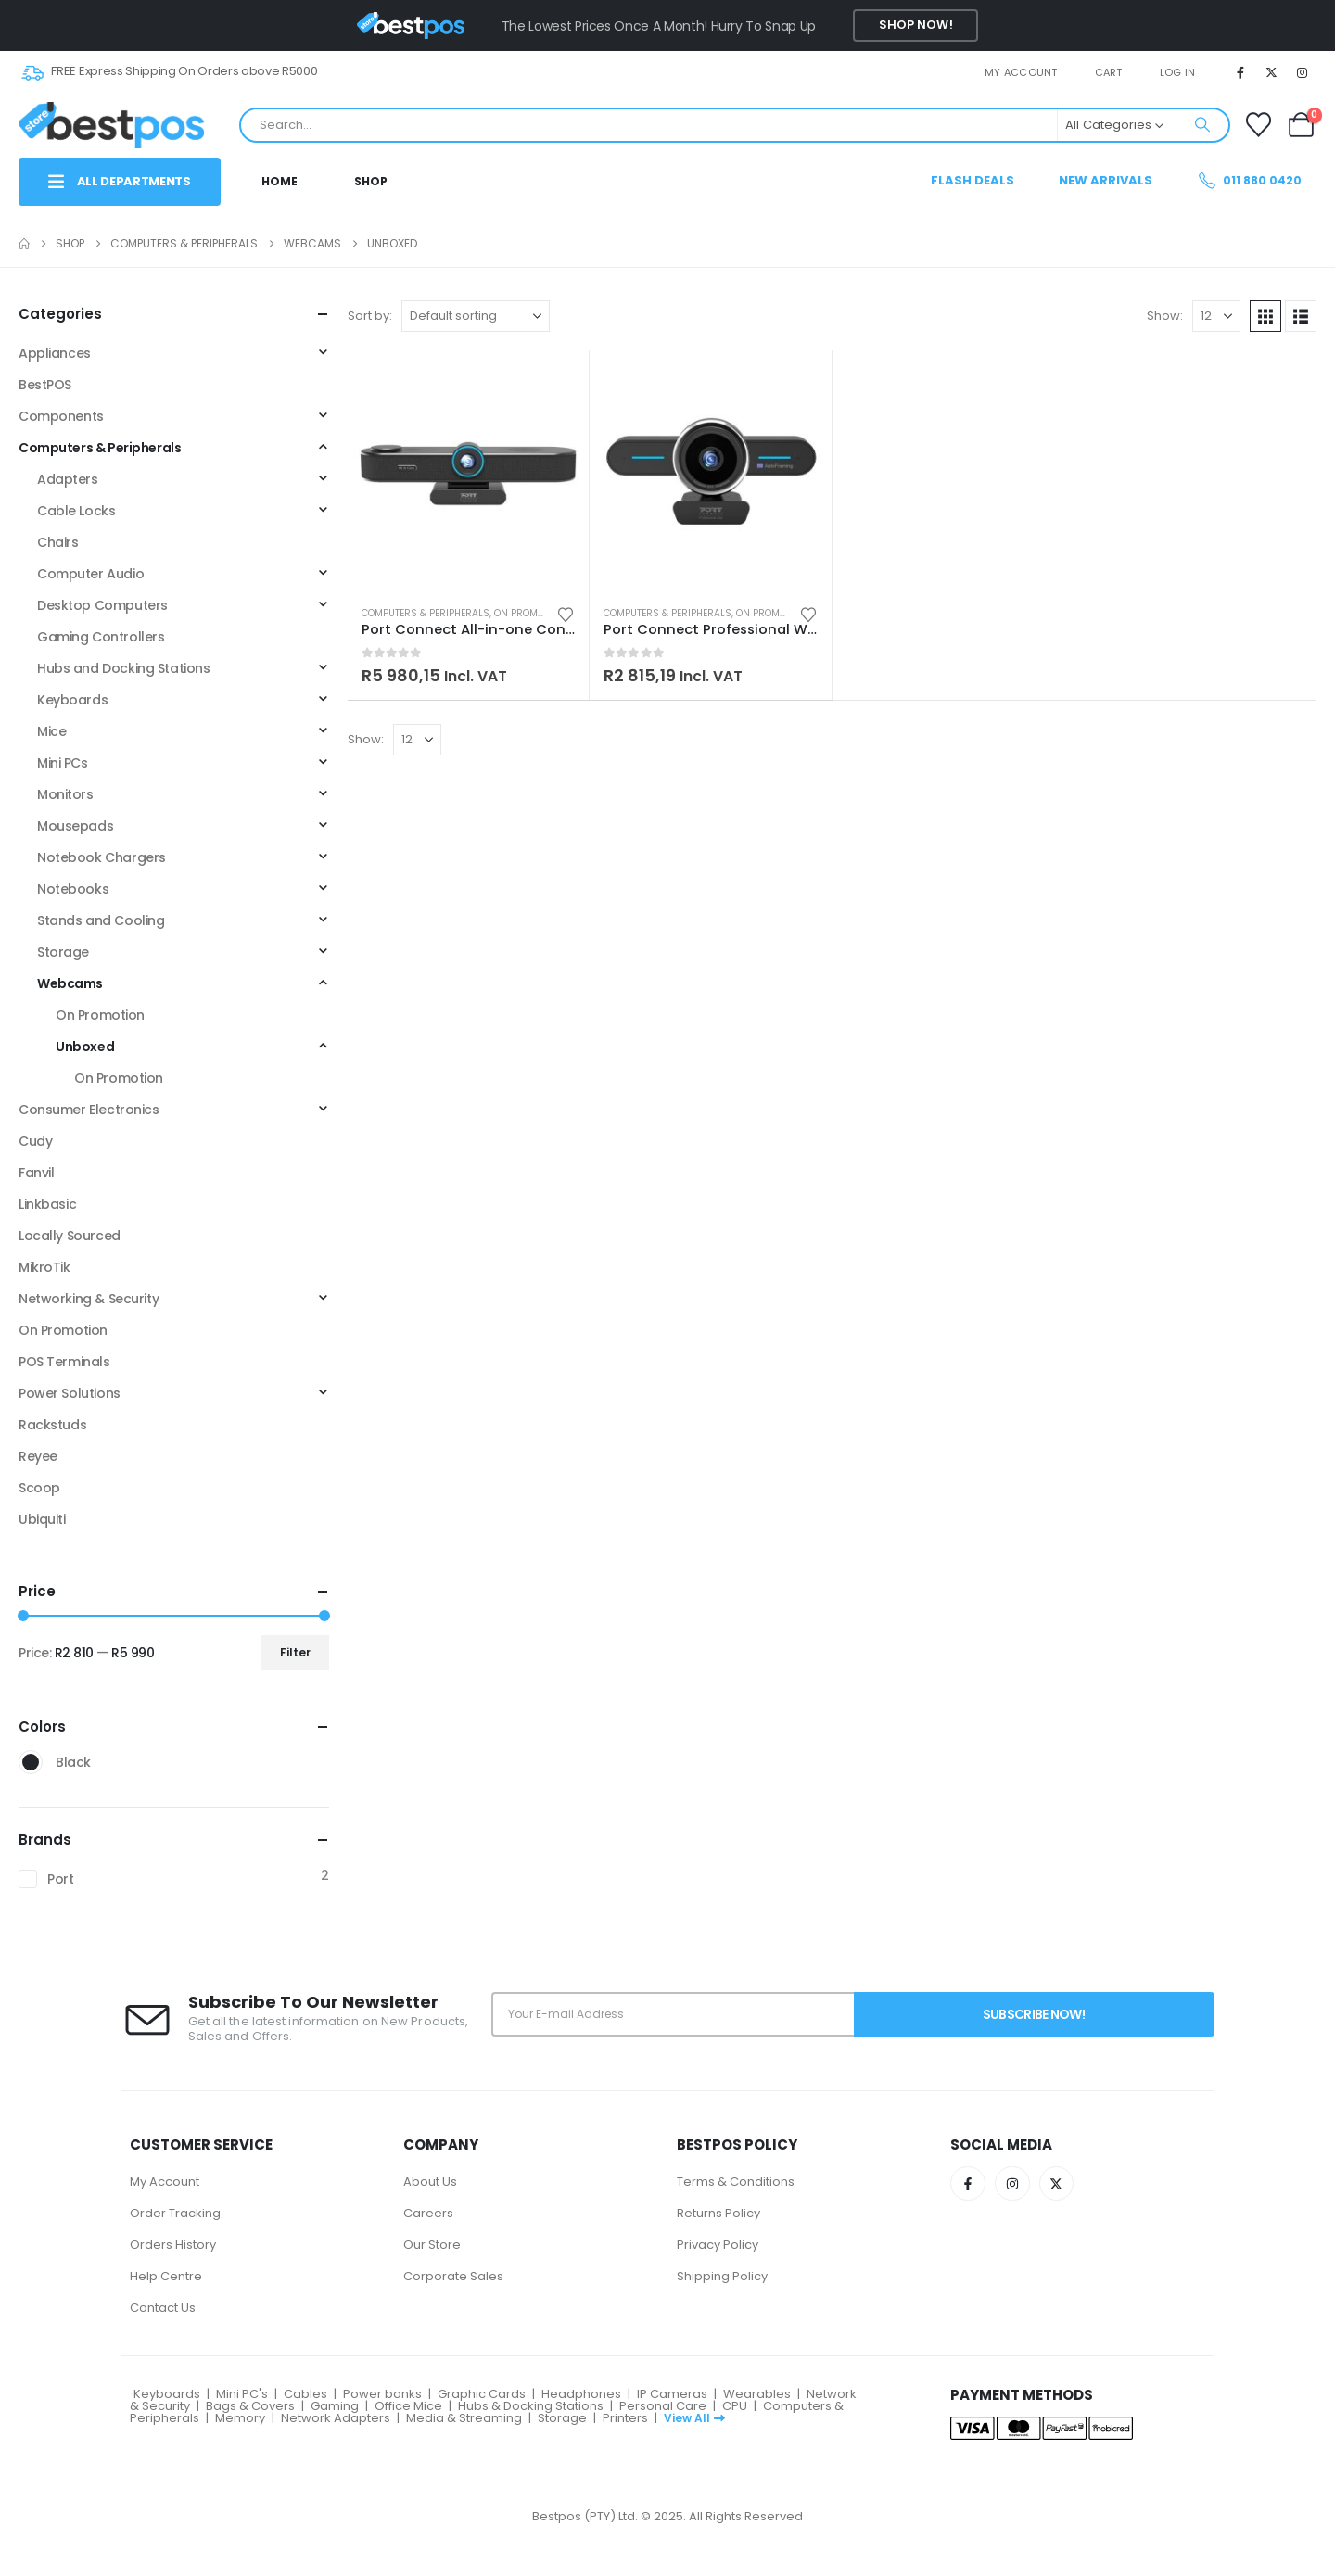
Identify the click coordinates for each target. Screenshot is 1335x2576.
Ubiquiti (42, 1519)
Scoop (39, 1487)
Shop (371, 181)
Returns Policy (718, 2213)
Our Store (432, 2244)
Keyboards (72, 700)
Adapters (67, 479)
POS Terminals (64, 1361)
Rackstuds (52, 1424)
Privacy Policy (717, 2244)
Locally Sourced (70, 1235)
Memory (240, 2418)
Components (61, 416)
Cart (1109, 72)
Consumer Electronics (89, 1109)
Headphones (581, 2394)
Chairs (57, 542)
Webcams (70, 983)
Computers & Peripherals (426, 613)
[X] (1272, 72)
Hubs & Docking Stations (531, 2406)
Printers (625, 2418)
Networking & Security (89, 1298)
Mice (51, 731)
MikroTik (44, 1267)
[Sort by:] (475, 316)
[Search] (1202, 125)
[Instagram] (1303, 72)
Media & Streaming (464, 2418)
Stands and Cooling (100, 920)
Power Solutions (70, 1393)
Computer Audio (90, 574)
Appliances (55, 353)
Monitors (65, 794)
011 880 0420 (1249, 180)
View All (694, 2418)
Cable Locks (76, 510)
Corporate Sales (453, 2276)
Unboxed (85, 1046)
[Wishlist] (1258, 124)
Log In (1178, 72)
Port (60, 1879)
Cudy (35, 1141)
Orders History (173, 2244)
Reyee (38, 1456)
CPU (734, 2406)
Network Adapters (335, 2418)
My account (1021, 72)
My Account (164, 2181)
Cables (305, 2394)
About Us (430, 2181)
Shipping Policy (722, 2276)
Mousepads (75, 826)
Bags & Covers (250, 2406)
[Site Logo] (111, 124)
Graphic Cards (482, 2394)
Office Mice (408, 2406)
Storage (63, 952)
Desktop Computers (102, 605)
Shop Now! (916, 24)
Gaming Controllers (100, 637)
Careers (428, 2213)
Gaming (335, 2406)
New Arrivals (1105, 180)
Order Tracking (175, 2213)
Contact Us (163, 2307)
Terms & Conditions (736, 2181)
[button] (1265, 316)
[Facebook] (1240, 72)
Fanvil (36, 1172)
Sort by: (370, 315)
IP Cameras (672, 2394)
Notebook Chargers (101, 857)
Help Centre (166, 2276)
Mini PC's (242, 2394)
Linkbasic (47, 1204)
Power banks (382, 2394)
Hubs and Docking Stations (123, 668)
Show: (1165, 315)
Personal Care (662, 2406)
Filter (295, 1652)
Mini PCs (62, 763)
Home (279, 181)
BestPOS (45, 384)
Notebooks (72, 889)
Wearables (757, 2394)
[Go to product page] (468, 470)
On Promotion (530, 613)
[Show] (1216, 316)
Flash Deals (972, 180)
